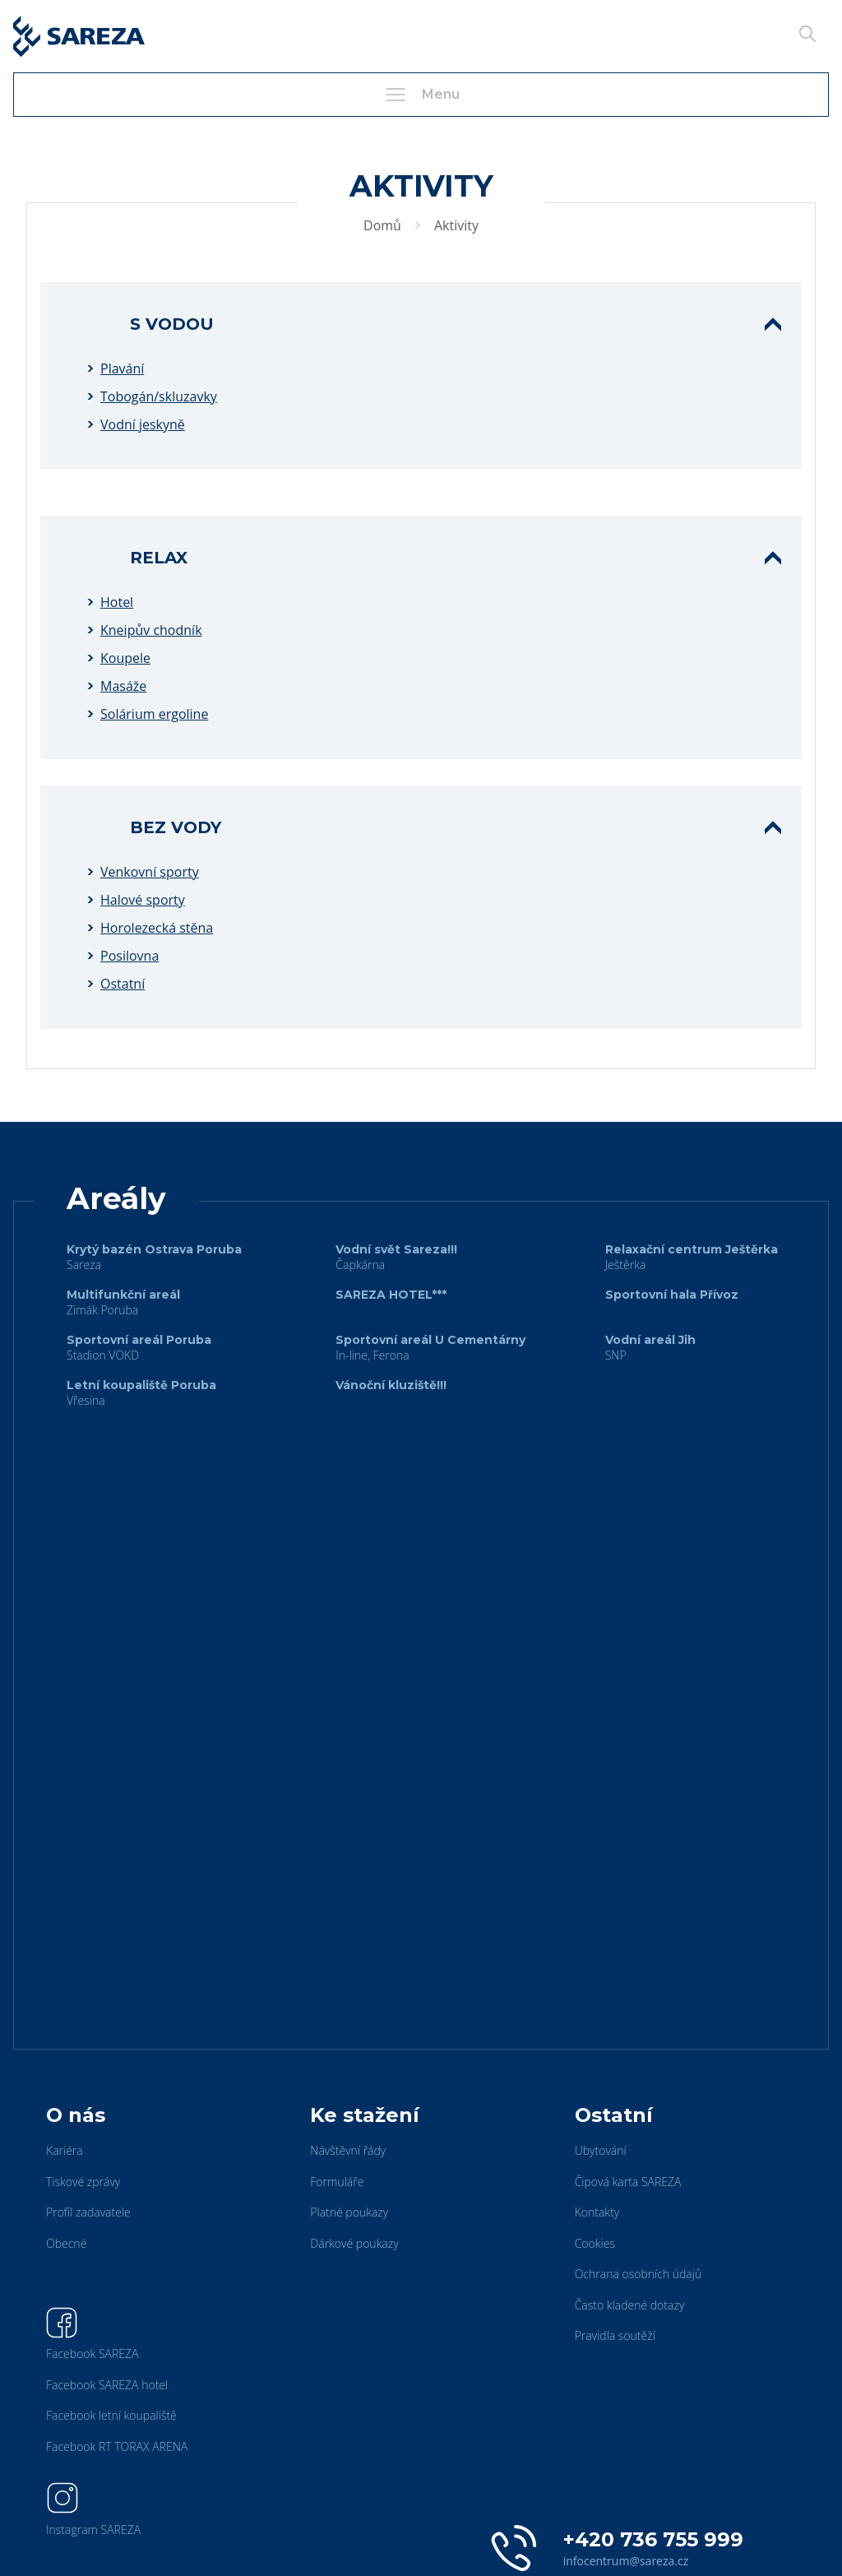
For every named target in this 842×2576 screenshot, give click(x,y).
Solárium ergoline (154, 714)
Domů (382, 225)
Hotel (116, 602)
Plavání (122, 368)
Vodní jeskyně (142, 424)
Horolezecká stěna (156, 928)
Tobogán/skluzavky (158, 396)
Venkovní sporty (149, 872)
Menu (421, 94)
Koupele (125, 658)
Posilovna (129, 956)
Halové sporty (142, 900)
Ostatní (122, 984)
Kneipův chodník (151, 630)
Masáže (123, 686)
